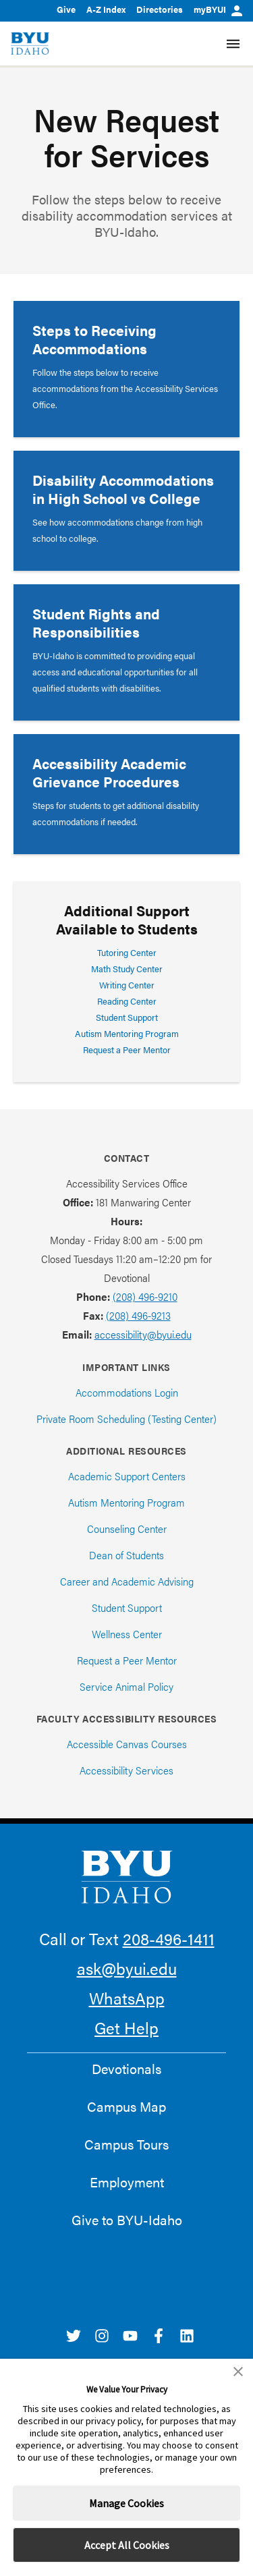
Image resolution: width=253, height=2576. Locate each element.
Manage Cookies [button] (126, 2503)
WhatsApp (127, 1997)
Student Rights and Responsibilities (96, 622)
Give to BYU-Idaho (127, 2220)
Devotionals (126, 2069)
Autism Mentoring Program (127, 1033)
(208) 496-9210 (145, 1296)
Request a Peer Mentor (127, 1049)
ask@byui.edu (127, 1968)
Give (66, 9)
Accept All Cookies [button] (126, 2545)
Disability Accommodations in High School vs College (123, 489)
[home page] (30, 43)
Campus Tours (126, 2144)
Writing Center (126, 984)
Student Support (127, 1017)
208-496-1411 (169, 1938)
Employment (127, 2182)
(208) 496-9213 (138, 1315)
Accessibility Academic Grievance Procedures (109, 772)
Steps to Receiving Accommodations (94, 339)
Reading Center (127, 1001)
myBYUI (218, 9)
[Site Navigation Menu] (233, 43)
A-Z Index (105, 9)
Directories (159, 9)
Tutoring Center (127, 952)
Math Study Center (127, 968)
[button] (238, 2371)
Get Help (126, 2027)
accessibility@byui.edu (143, 1334)
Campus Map (126, 2106)
